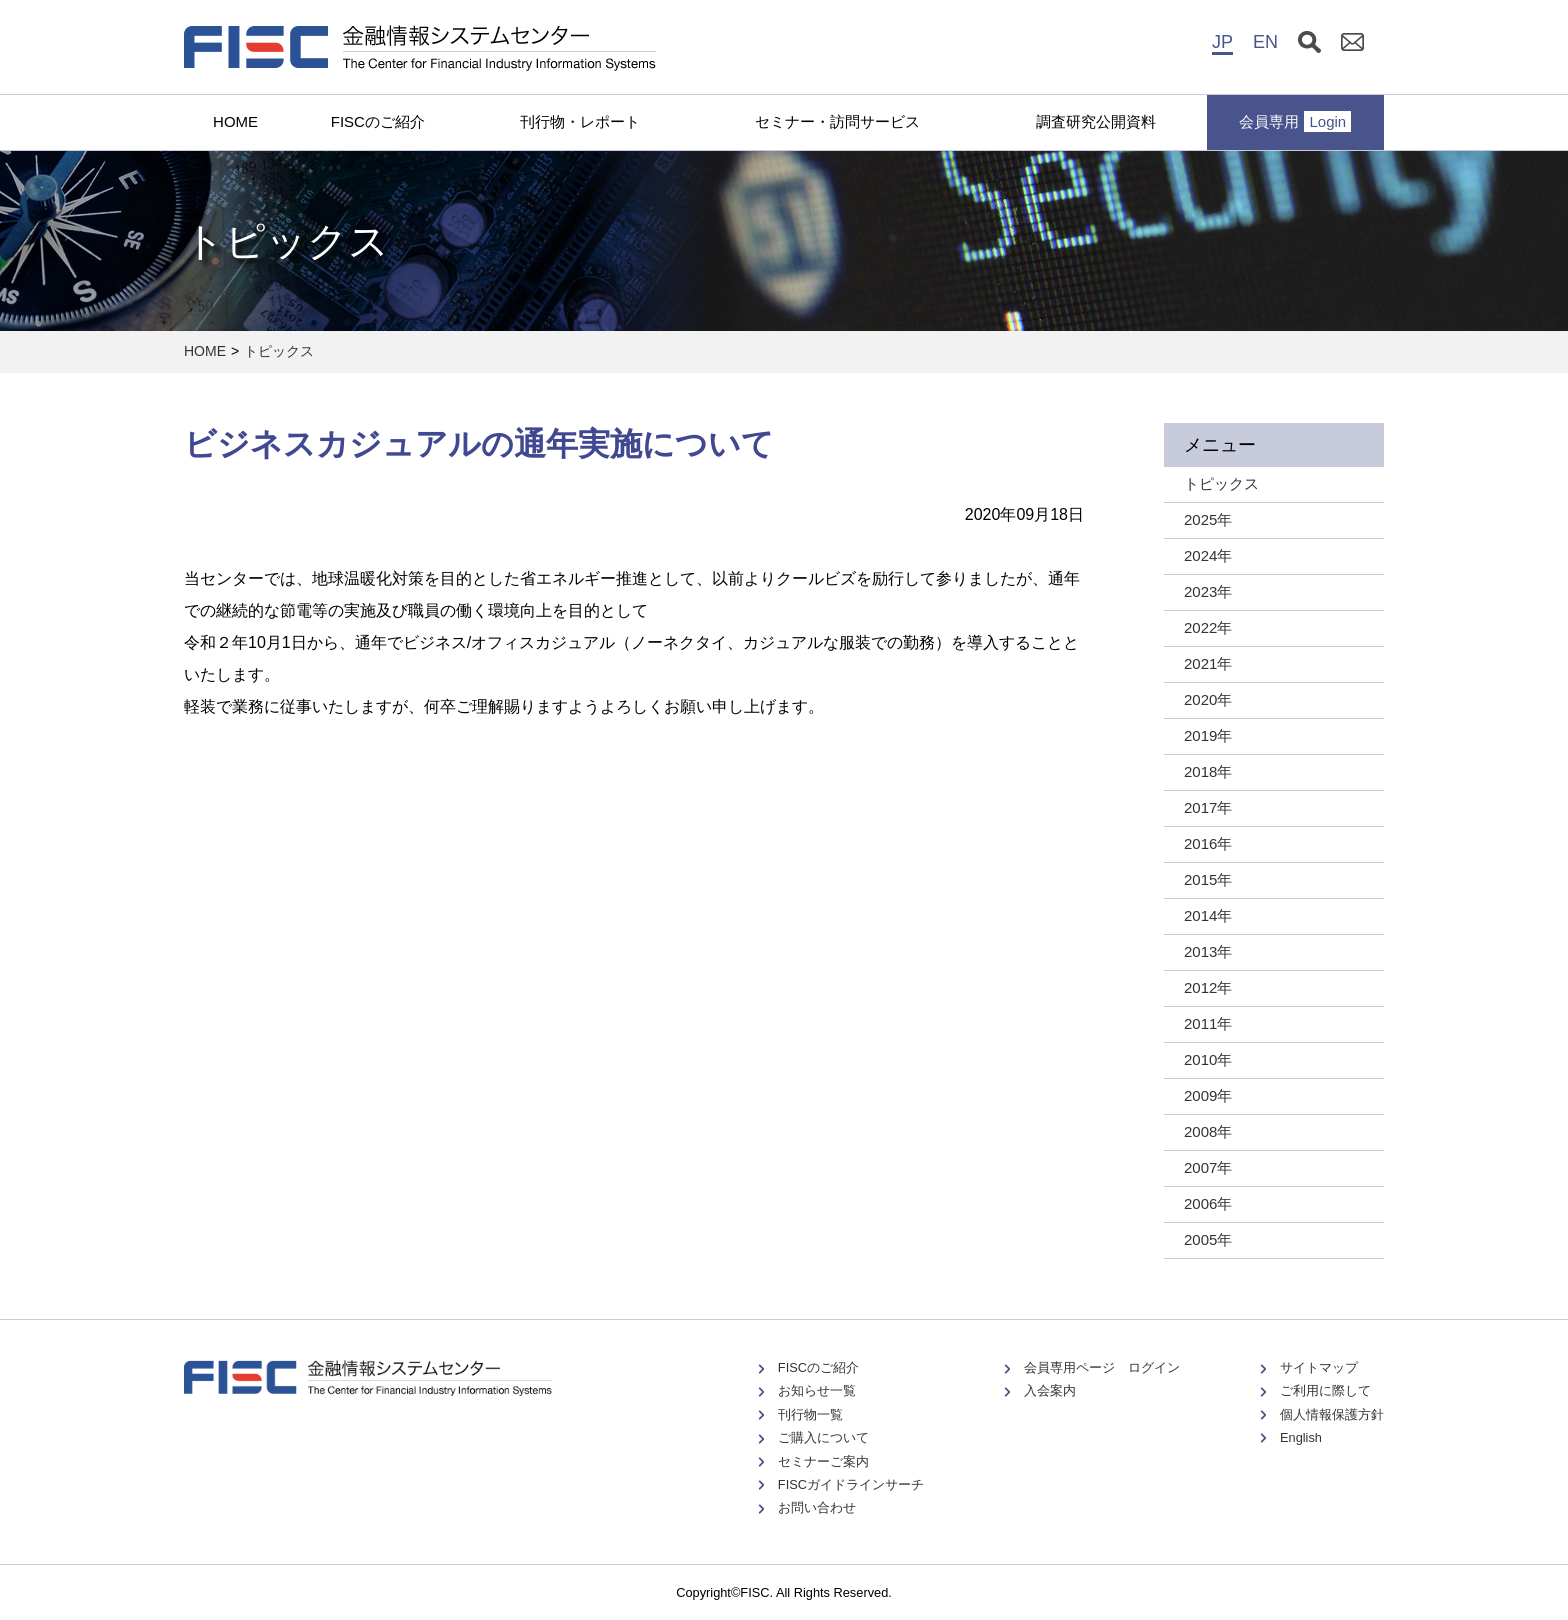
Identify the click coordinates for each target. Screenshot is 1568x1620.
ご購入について (823, 1437)
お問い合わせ (817, 1507)
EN (1265, 42)
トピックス (279, 351)
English (1301, 1437)
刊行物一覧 (810, 1414)
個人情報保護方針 (1332, 1414)
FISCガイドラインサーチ (851, 1484)
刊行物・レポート (580, 121)
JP (1222, 42)
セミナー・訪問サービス (837, 121)
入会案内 (1050, 1390)
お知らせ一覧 (817, 1390)
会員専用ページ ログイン (1102, 1367)
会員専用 (1295, 121)
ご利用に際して (1325, 1390)
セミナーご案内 (823, 1461)
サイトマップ (1319, 1367)
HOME (235, 121)
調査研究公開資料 (1096, 121)
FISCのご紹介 (378, 121)
